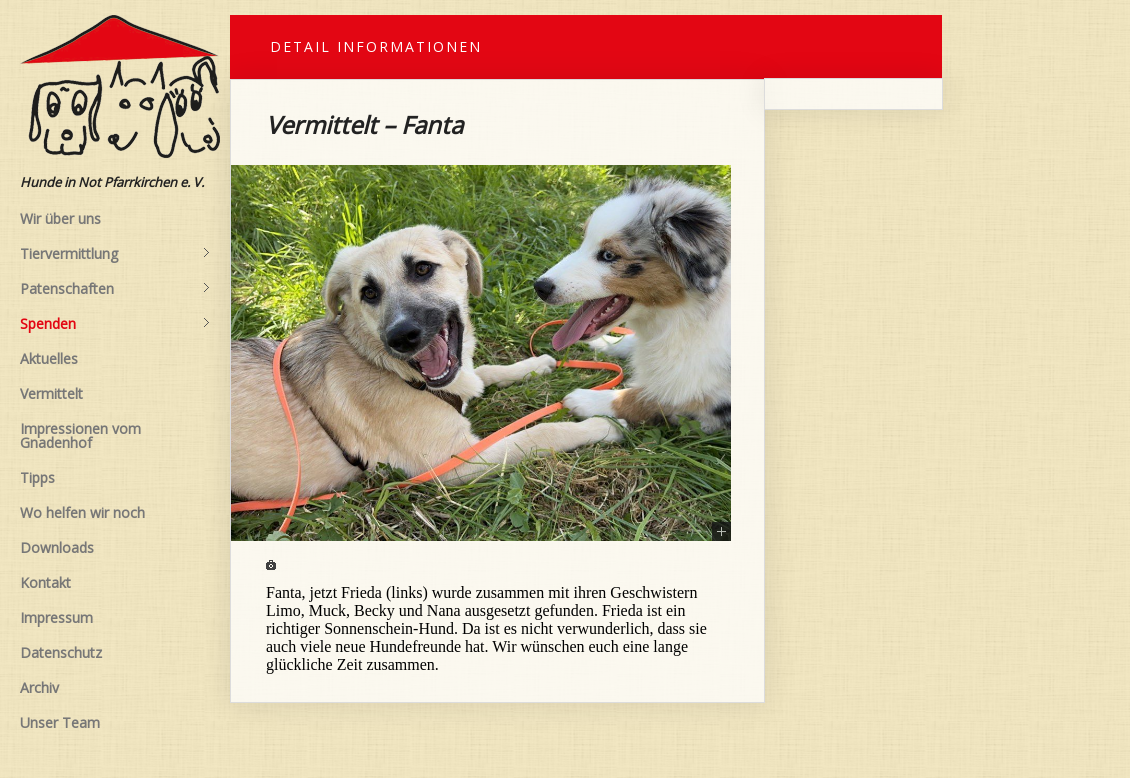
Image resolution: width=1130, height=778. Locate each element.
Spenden (115, 324)
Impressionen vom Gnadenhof (80, 435)
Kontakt (45, 582)
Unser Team (60, 722)
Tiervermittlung (115, 254)
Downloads (57, 547)
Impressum (56, 617)
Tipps (37, 477)
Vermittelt (51, 393)
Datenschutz (61, 652)
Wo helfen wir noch (82, 512)
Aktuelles (49, 358)
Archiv (39, 687)
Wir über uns (60, 218)
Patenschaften (115, 289)
